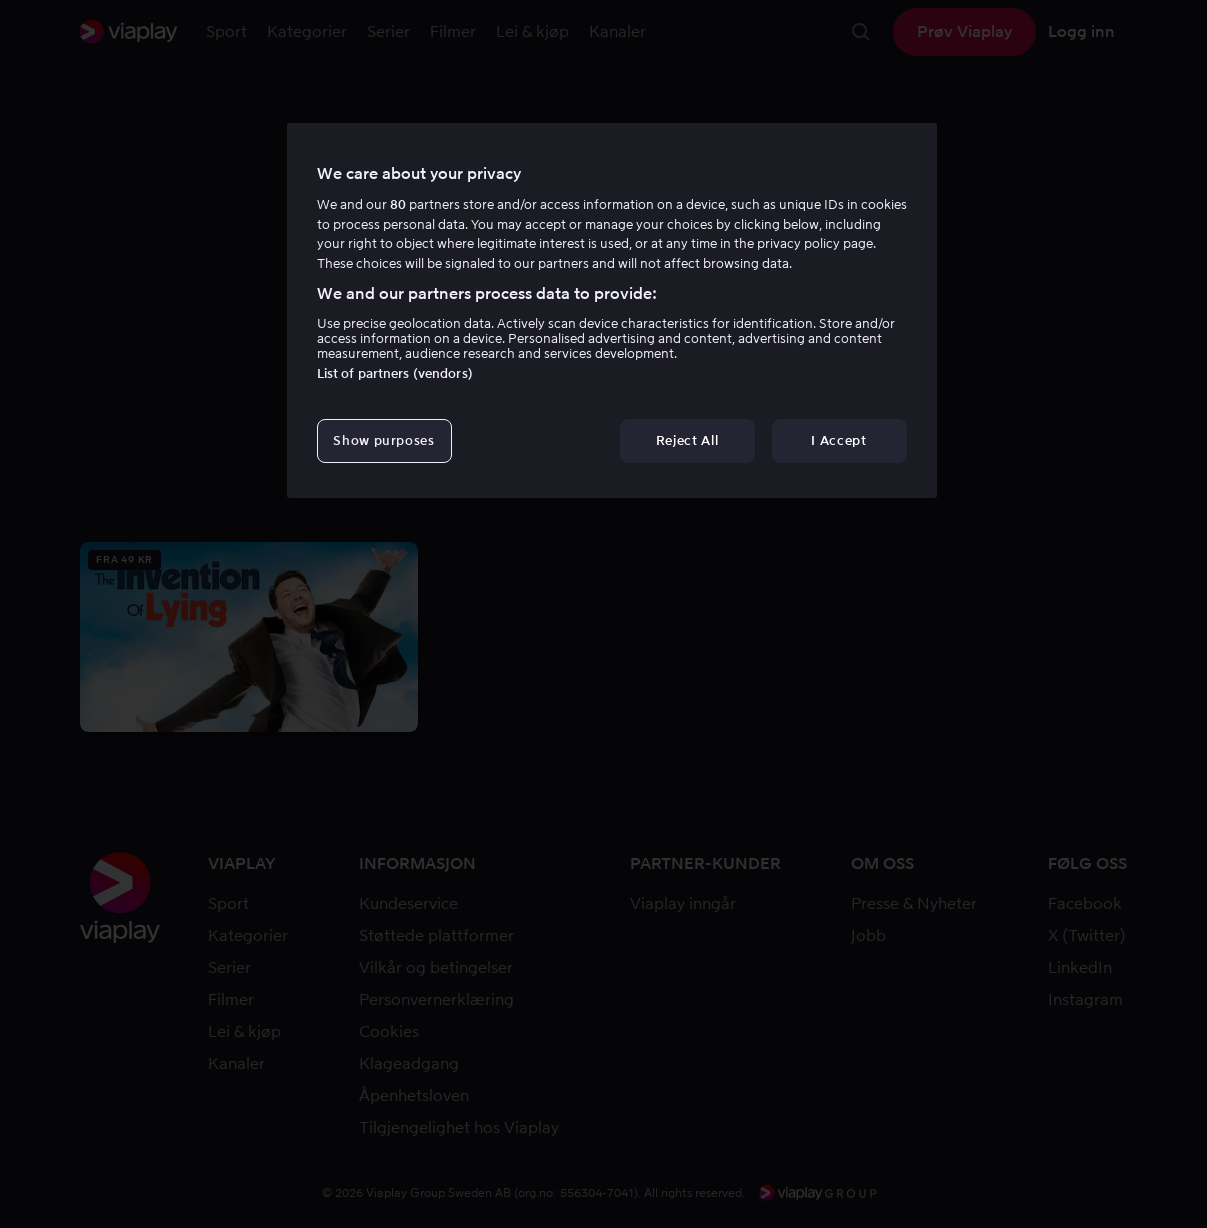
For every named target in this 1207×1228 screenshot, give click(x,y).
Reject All (687, 440)
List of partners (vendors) (395, 373)
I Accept (838, 440)
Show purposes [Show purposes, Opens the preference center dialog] (383, 440)
